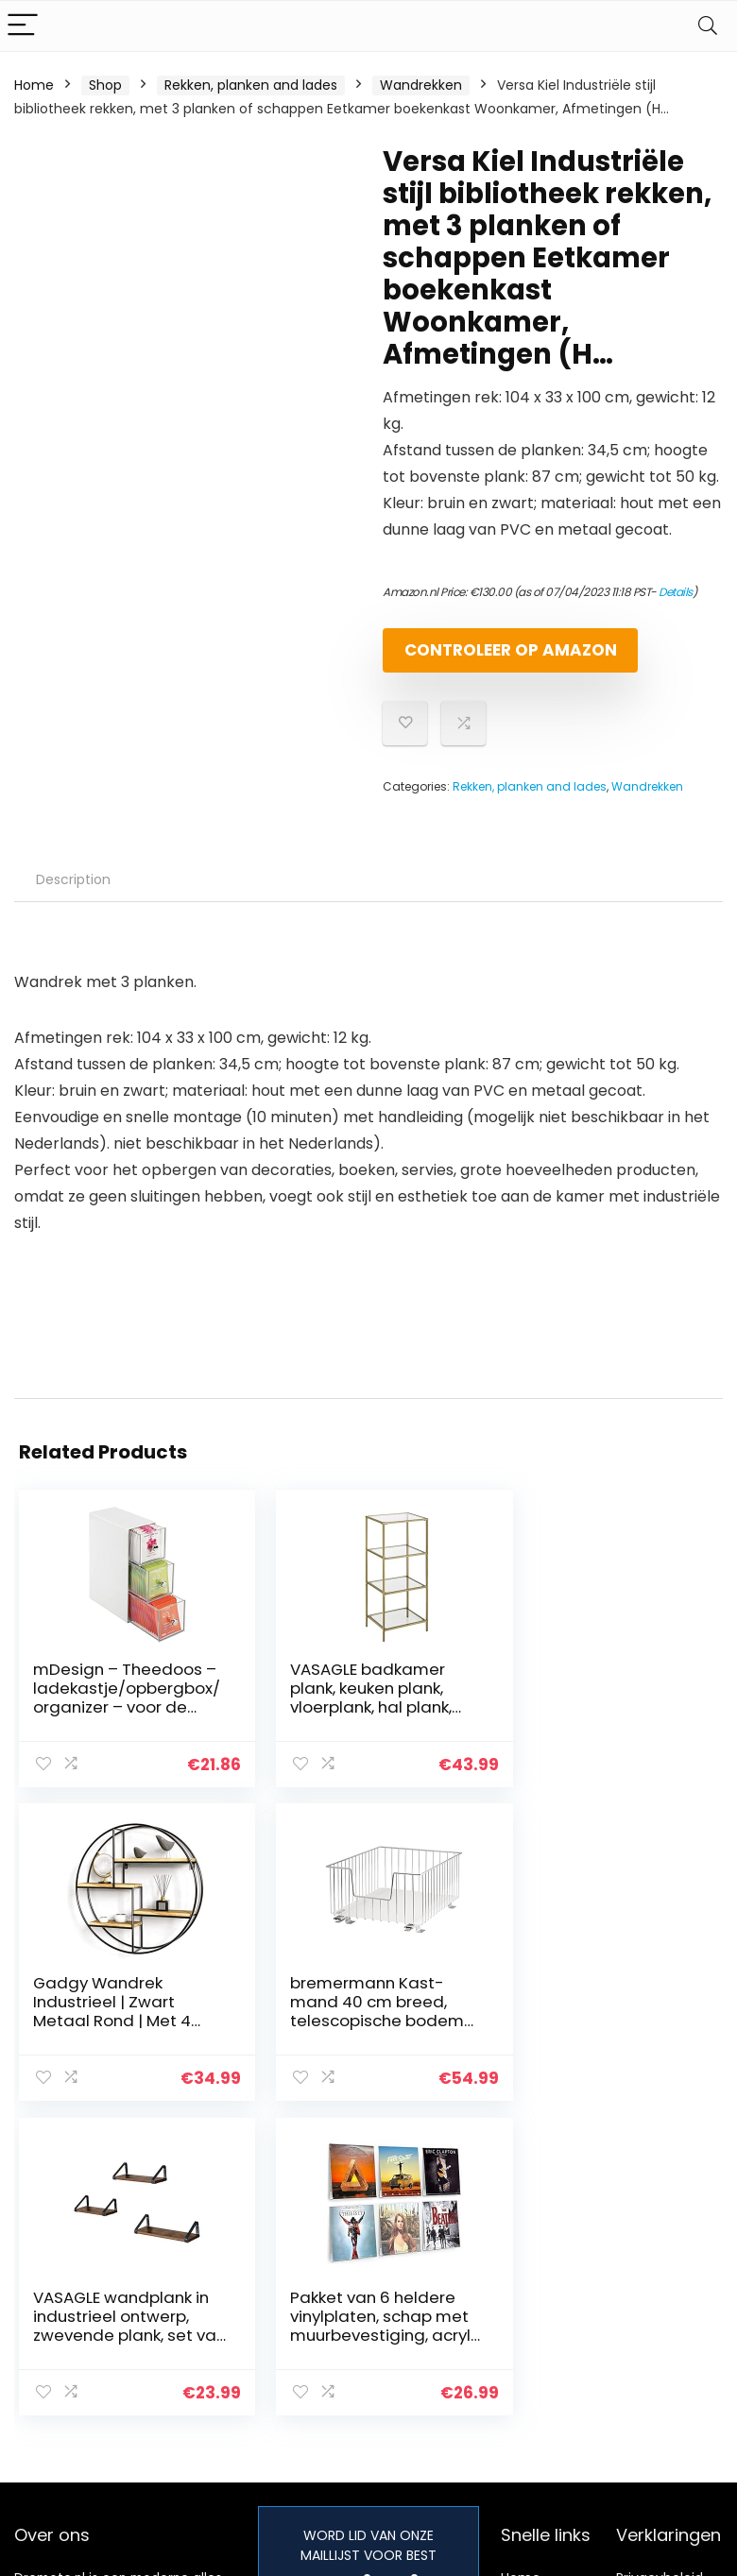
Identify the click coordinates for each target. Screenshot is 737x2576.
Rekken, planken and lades (250, 85)
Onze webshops (553, 2356)
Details (676, 592)
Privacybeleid (659, 2277)
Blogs (518, 2330)
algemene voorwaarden (659, 2312)
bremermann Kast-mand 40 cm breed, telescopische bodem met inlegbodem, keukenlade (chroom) (120, 2036)
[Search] (707, 26)
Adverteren (537, 2383)
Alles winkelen (546, 2304)
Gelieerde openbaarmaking (672, 2356)
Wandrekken (421, 85)
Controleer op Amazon (491, 658)
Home (34, 85)
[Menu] (22, 26)
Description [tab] (73, 895)
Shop (105, 85)
